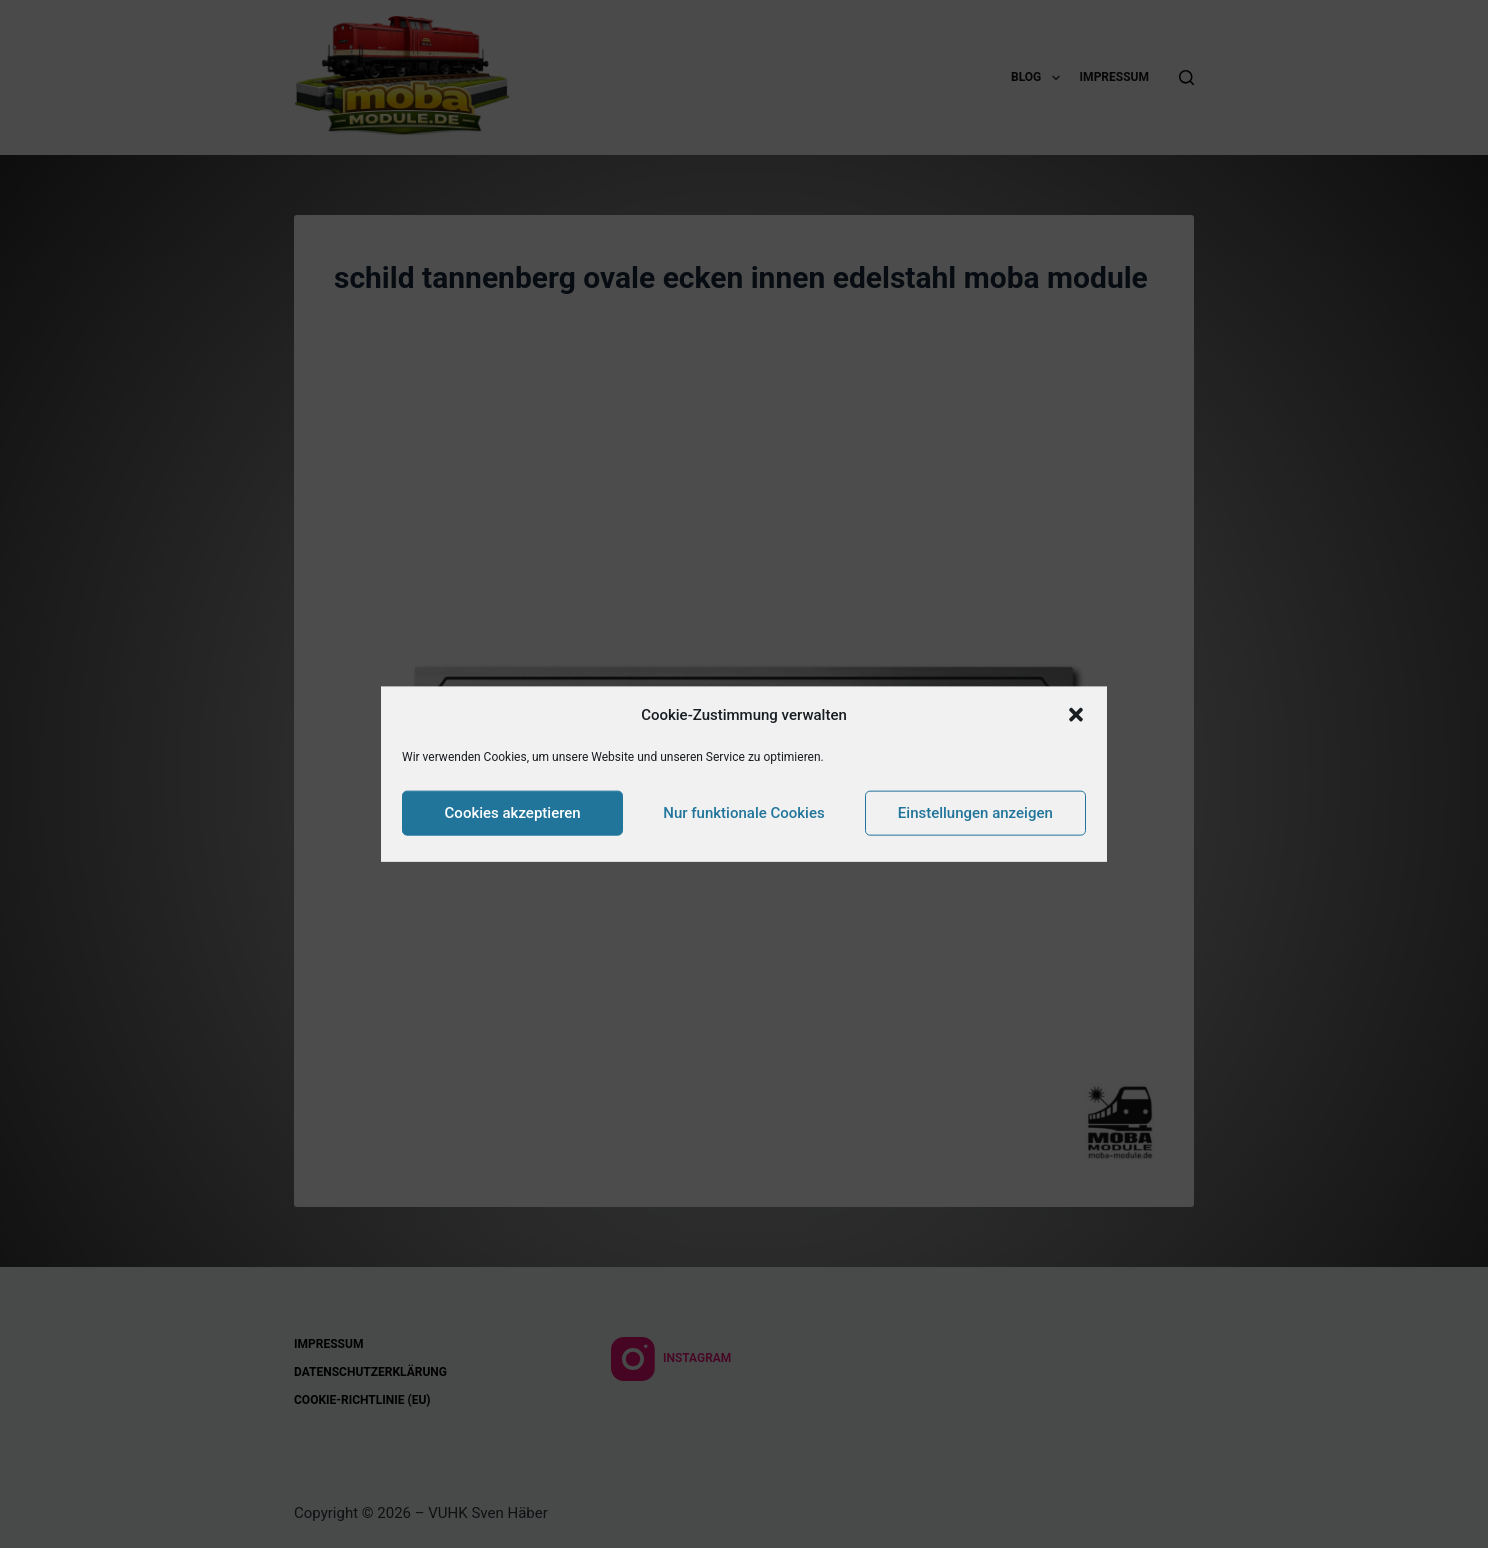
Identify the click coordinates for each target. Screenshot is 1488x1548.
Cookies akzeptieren (513, 813)
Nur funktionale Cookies (743, 813)
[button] (1076, 715)
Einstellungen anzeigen (975, 813)
